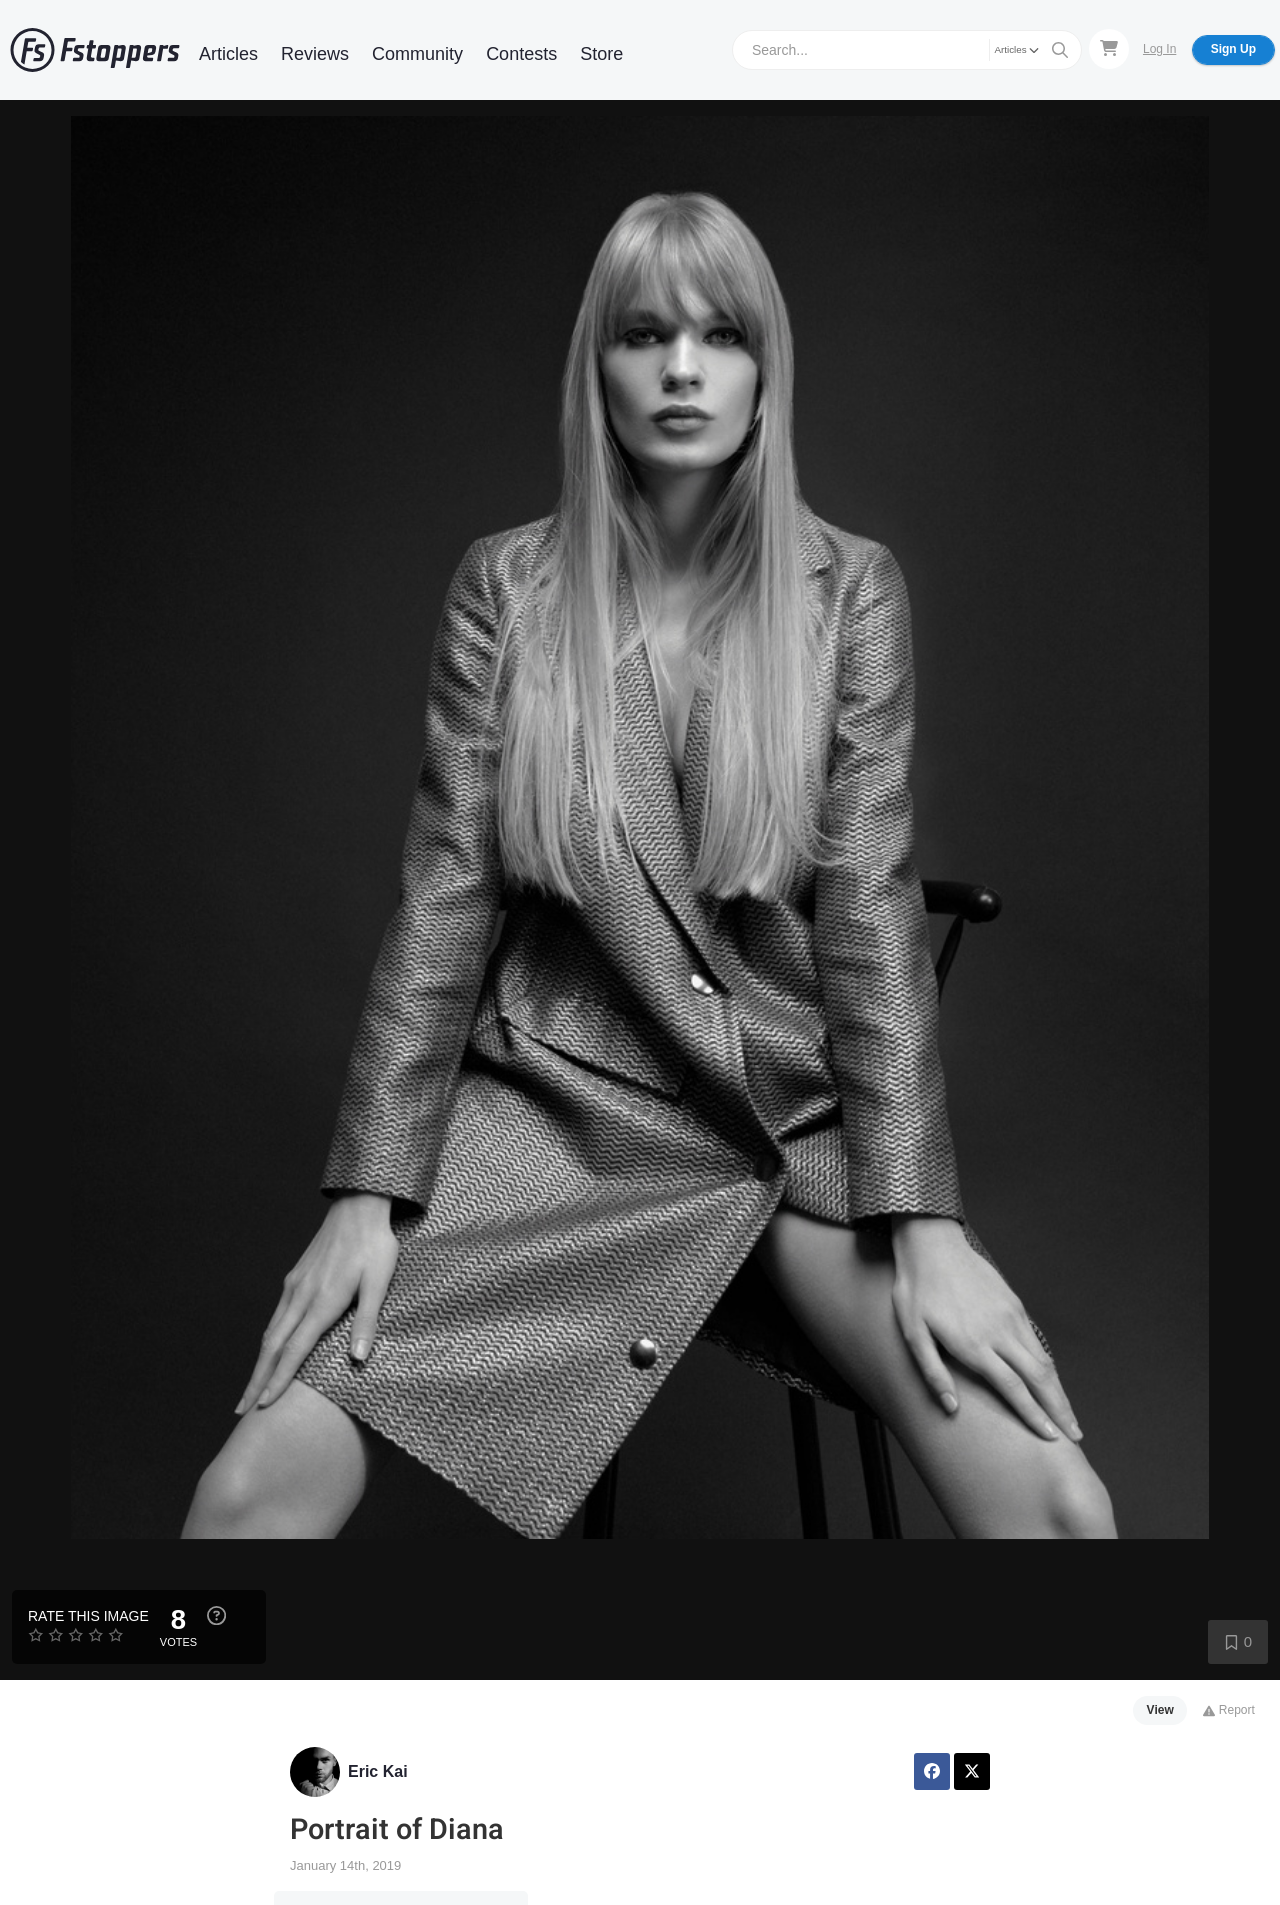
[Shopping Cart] (1109, 49)
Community (417, 54)
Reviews (315, 54)
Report (1228, 1710)
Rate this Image (88, 1616)
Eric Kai (378, 1771)
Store (601, 54)
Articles (228, 54)
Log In (1159, 49)
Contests (521, 54)
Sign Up (1233, 49)
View (1160, 1710)
